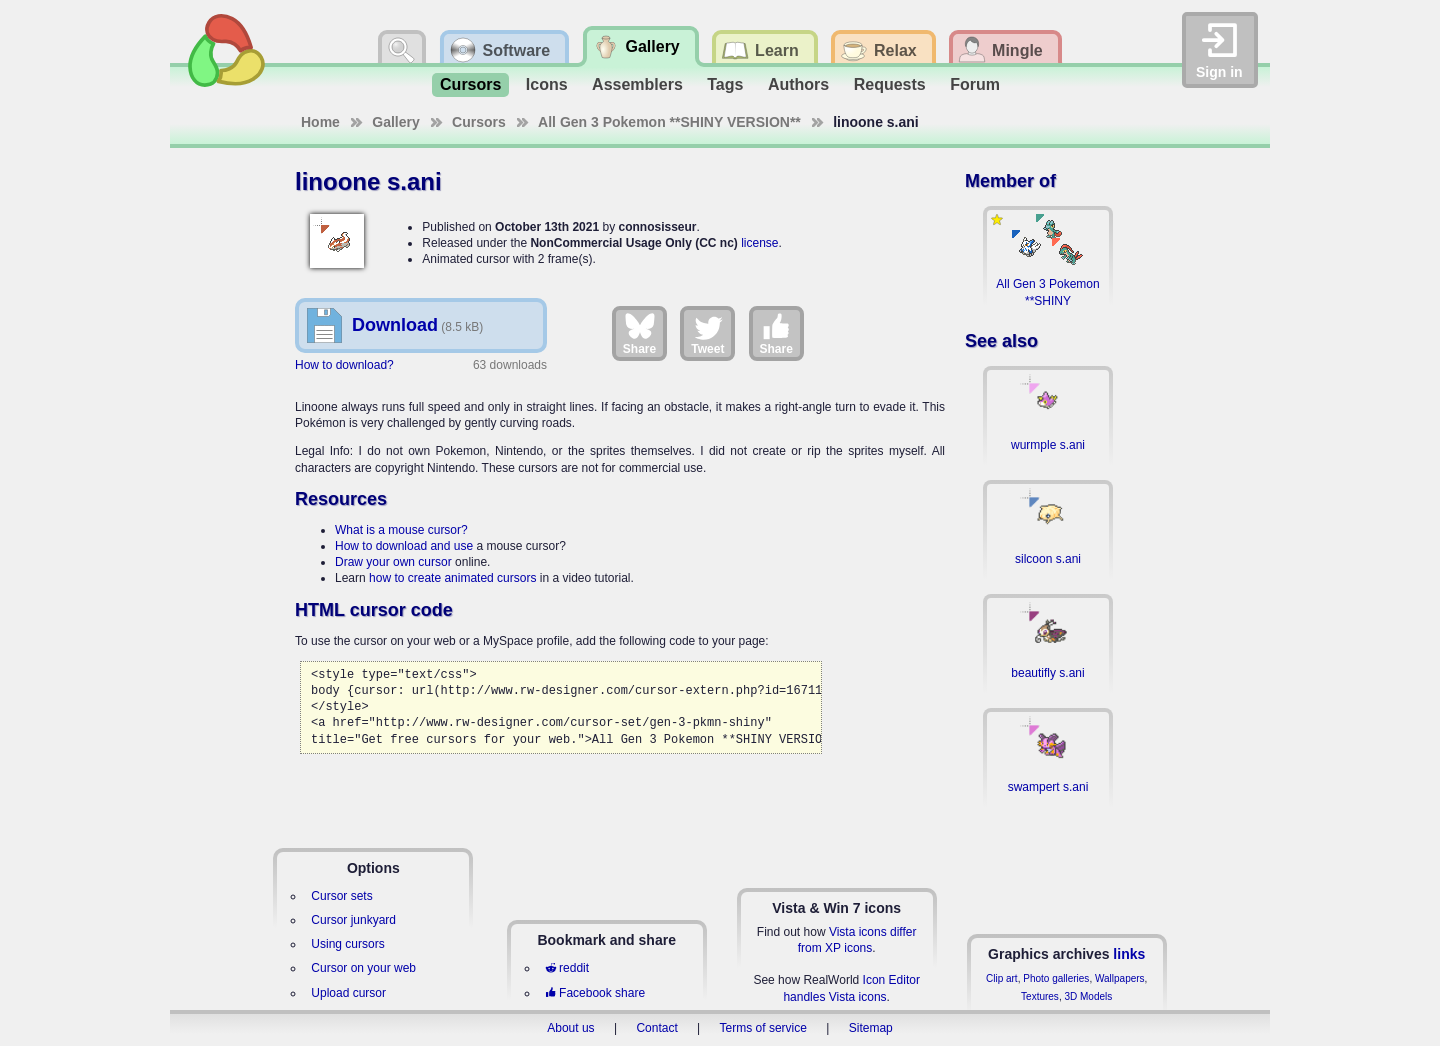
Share (639, 333)
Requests (890, 84)
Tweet (707, 333)
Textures (1040, 996)
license (759, 243)
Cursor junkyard (353, 920)
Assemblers (637, 84)
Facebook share (595, 993)
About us (570, 1028)
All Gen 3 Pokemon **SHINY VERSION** (669, 122)
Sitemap (871, 1028)
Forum (975, 84)
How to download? (344, 365)
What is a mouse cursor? (401, 530)
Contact (656, 1028)
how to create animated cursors (452, 578)
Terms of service (763, 1028)
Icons (547, 84)
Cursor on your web (363, 968)
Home (320, 122)
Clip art (1002, 978)
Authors (798, 84)
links (1129, 954)
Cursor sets (341, 896)
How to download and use (404, 546)
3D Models (1088, 996)
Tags (725, 84)
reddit (567, 968)
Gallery (395, 122)
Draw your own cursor (393, 562)
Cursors (470, 84)
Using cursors (347, 944)
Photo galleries (1056, 978)
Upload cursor (348, 993)
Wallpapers (1120, 978)
